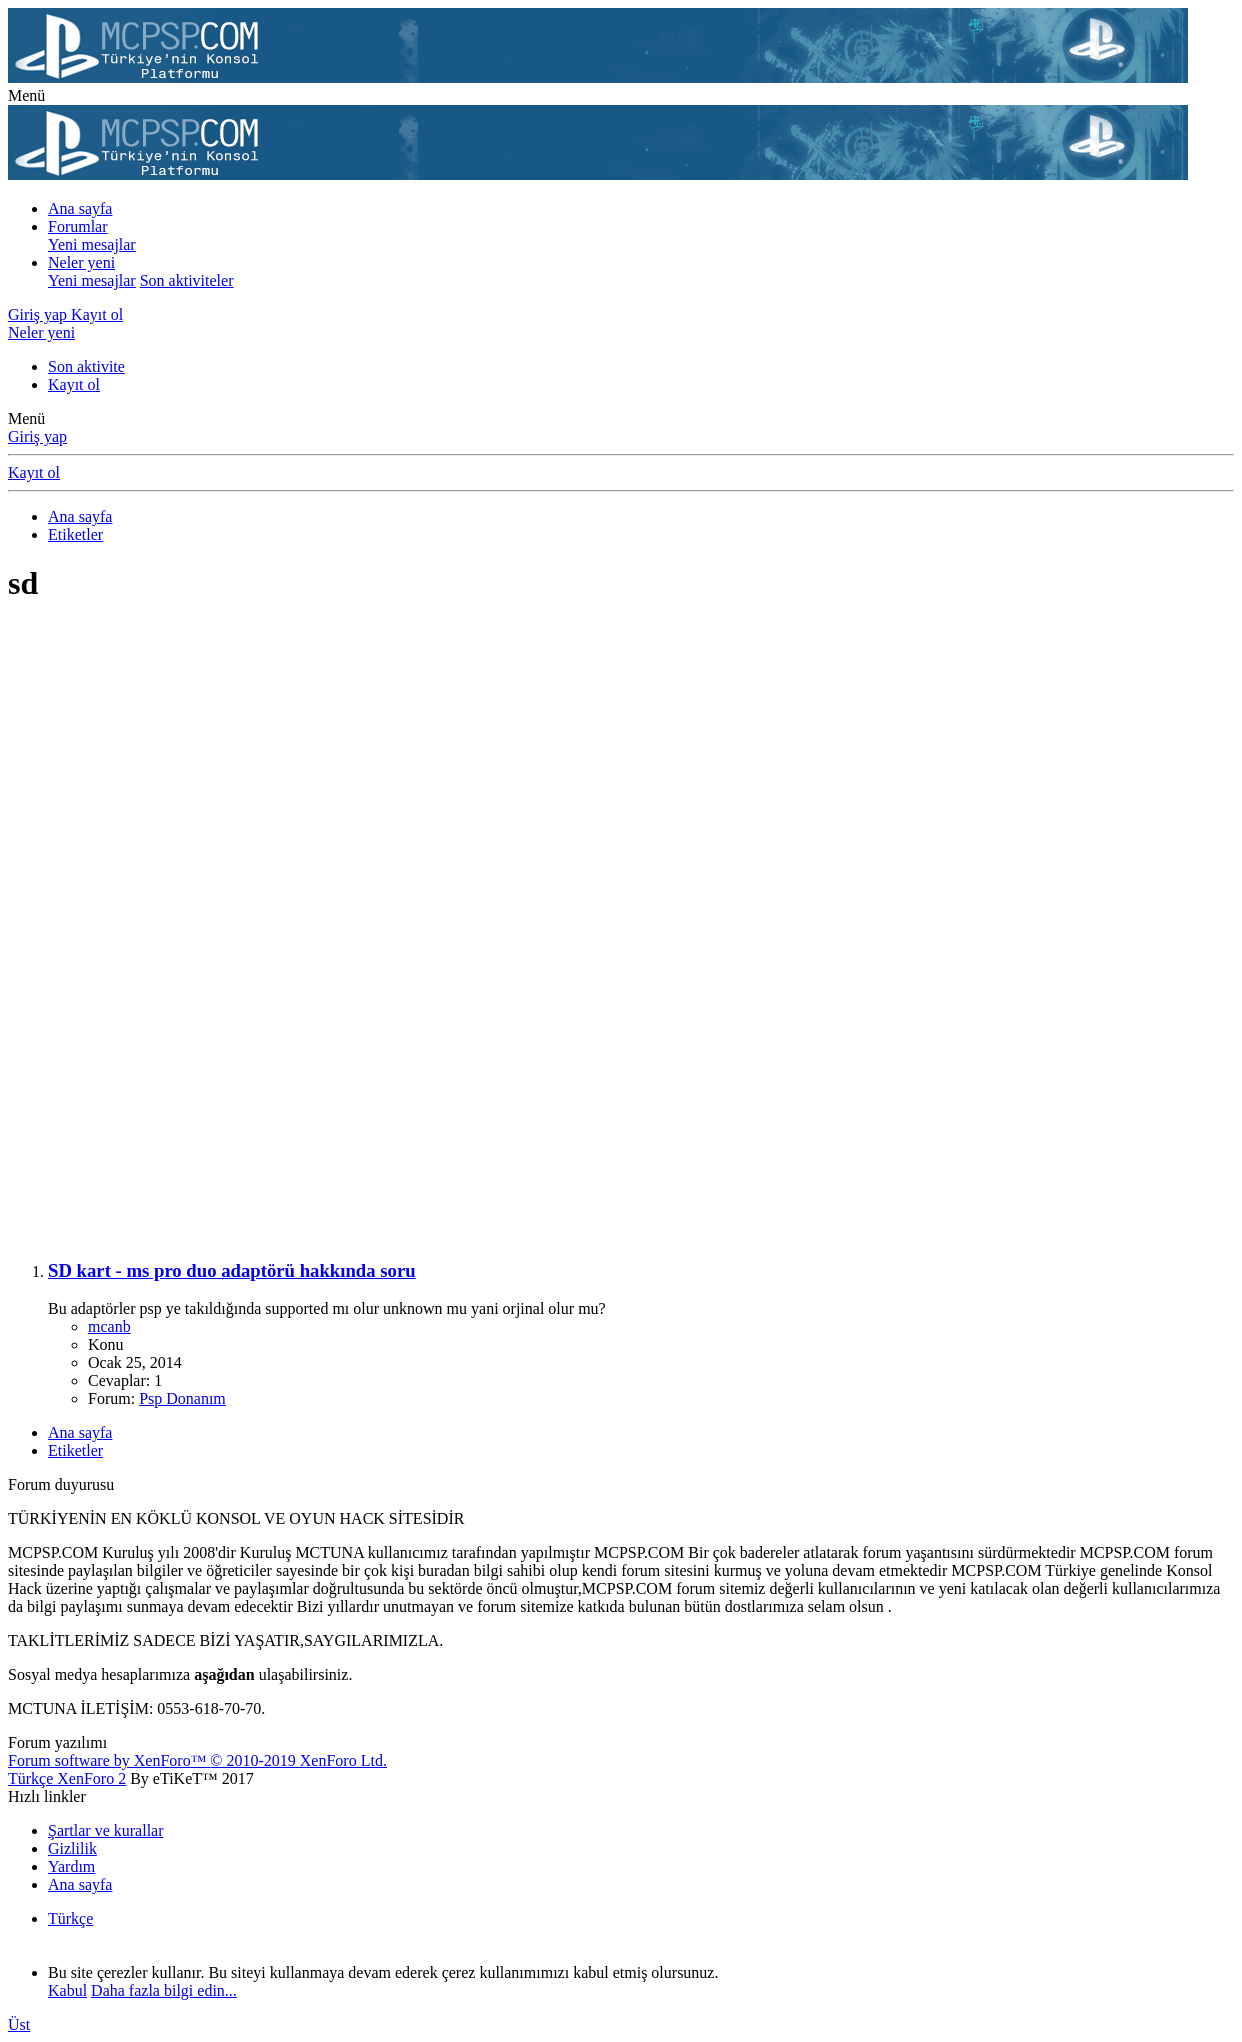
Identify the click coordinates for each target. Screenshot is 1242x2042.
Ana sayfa (80, 208)
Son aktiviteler (187, 280)
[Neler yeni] (41, 332)
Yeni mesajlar (92, 244)
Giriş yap (37, 436)
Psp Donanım (182, 1398)
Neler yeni (81, 262)
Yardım (71, 1866)
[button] (26, 95)
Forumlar (78, 226)
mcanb (109, 1326)
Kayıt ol (74, 384)
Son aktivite (86, 366)
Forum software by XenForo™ (197, 1760)
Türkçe (70, 1918)
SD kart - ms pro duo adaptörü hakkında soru (232, 1270)
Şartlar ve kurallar (106, 1830)
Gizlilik (72, 1848)
